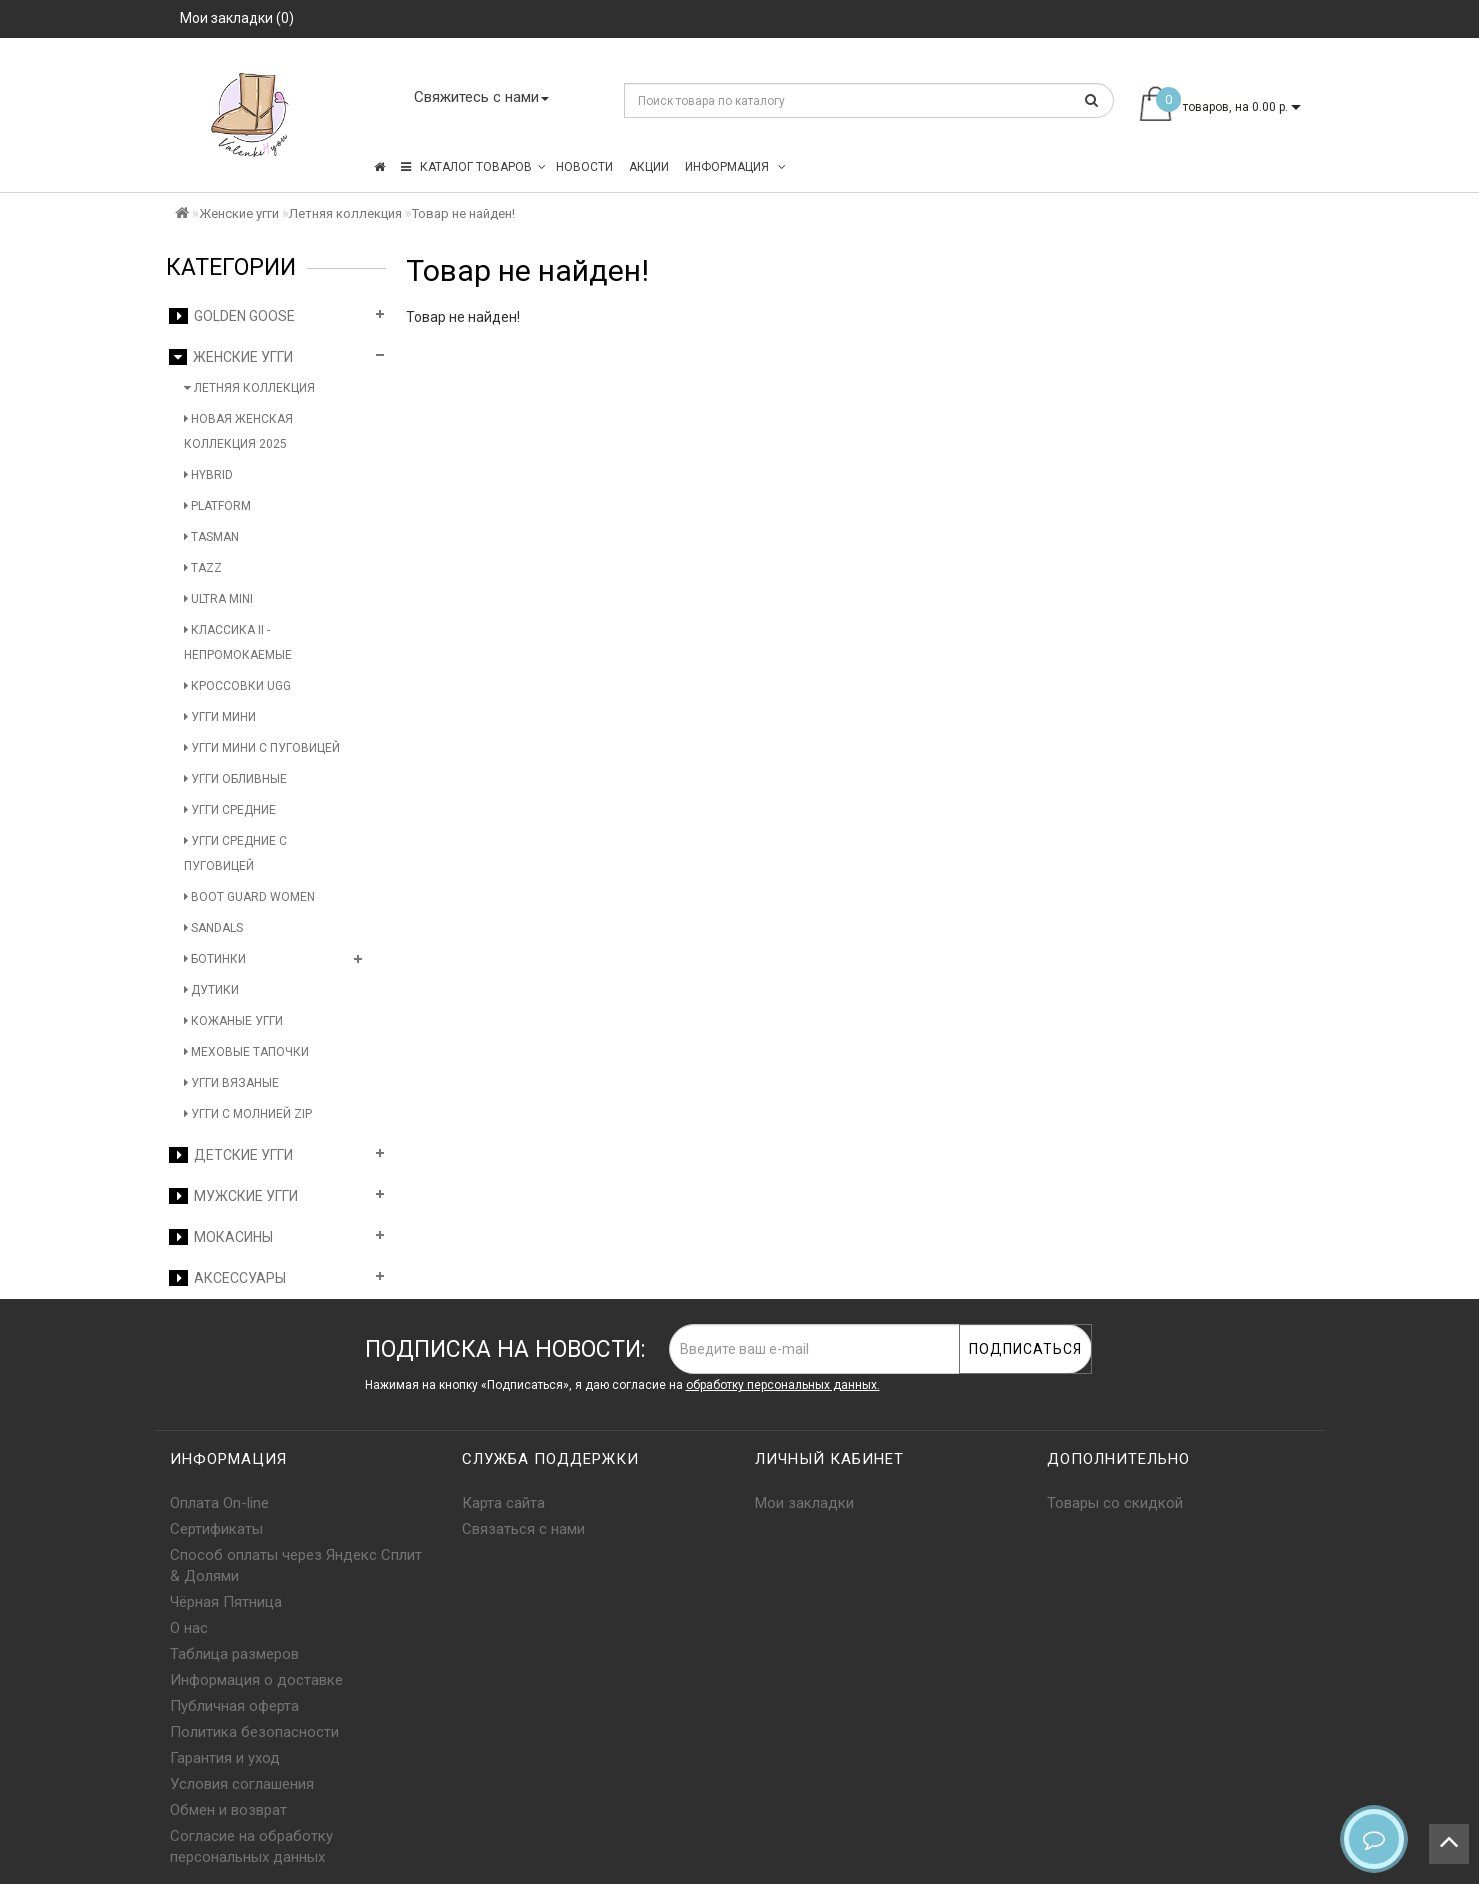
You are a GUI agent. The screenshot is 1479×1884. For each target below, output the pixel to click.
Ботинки (215, 959)
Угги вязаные (231, 1083)
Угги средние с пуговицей (235, 853)
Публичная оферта (234, 1706)
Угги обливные (235, 779)
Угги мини (220, 717)
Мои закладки (804, 1503)
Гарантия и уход (225, 1758)
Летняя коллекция (345, 213)
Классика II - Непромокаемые (238, 642)
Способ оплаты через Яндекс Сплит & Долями (296, 1565)
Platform (217, 506)
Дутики (211, 990)
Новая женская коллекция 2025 (238, 431)
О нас (189, 1628)
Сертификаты (216, 1529)
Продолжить (1258, 358)
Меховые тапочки (246, 1052)
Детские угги (231, 1155)
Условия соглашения (242, 1784)
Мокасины (221, 1237)
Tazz (203, 568)
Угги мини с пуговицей (262, 748)
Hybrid (208, 475)
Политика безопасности (254, 1732)
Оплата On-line (219, 1503)
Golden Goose (232, 316)
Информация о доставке (256, 1680)
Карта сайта (503, 1503)
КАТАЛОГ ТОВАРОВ (473, 167)
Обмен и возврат (228, 1810)
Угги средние (230, 810)
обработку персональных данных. (783, 1385)
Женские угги (239, 213)
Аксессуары (227, 1278)
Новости (584, 167)
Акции (649, 167)
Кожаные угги (233, 1021)
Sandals (213, 928)
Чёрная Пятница (226, 1602)
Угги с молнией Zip (248, 1114)
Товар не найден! (463, 213)
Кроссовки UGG (237, 686)
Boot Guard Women (249, 897)
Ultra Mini (218, 599)
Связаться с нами (523, 1529)
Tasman (211, 537)
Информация (735, 167)
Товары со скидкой (1115, 1503)
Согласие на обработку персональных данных (251, 1846)
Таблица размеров (234, 1654)
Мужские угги (233, 1196)
